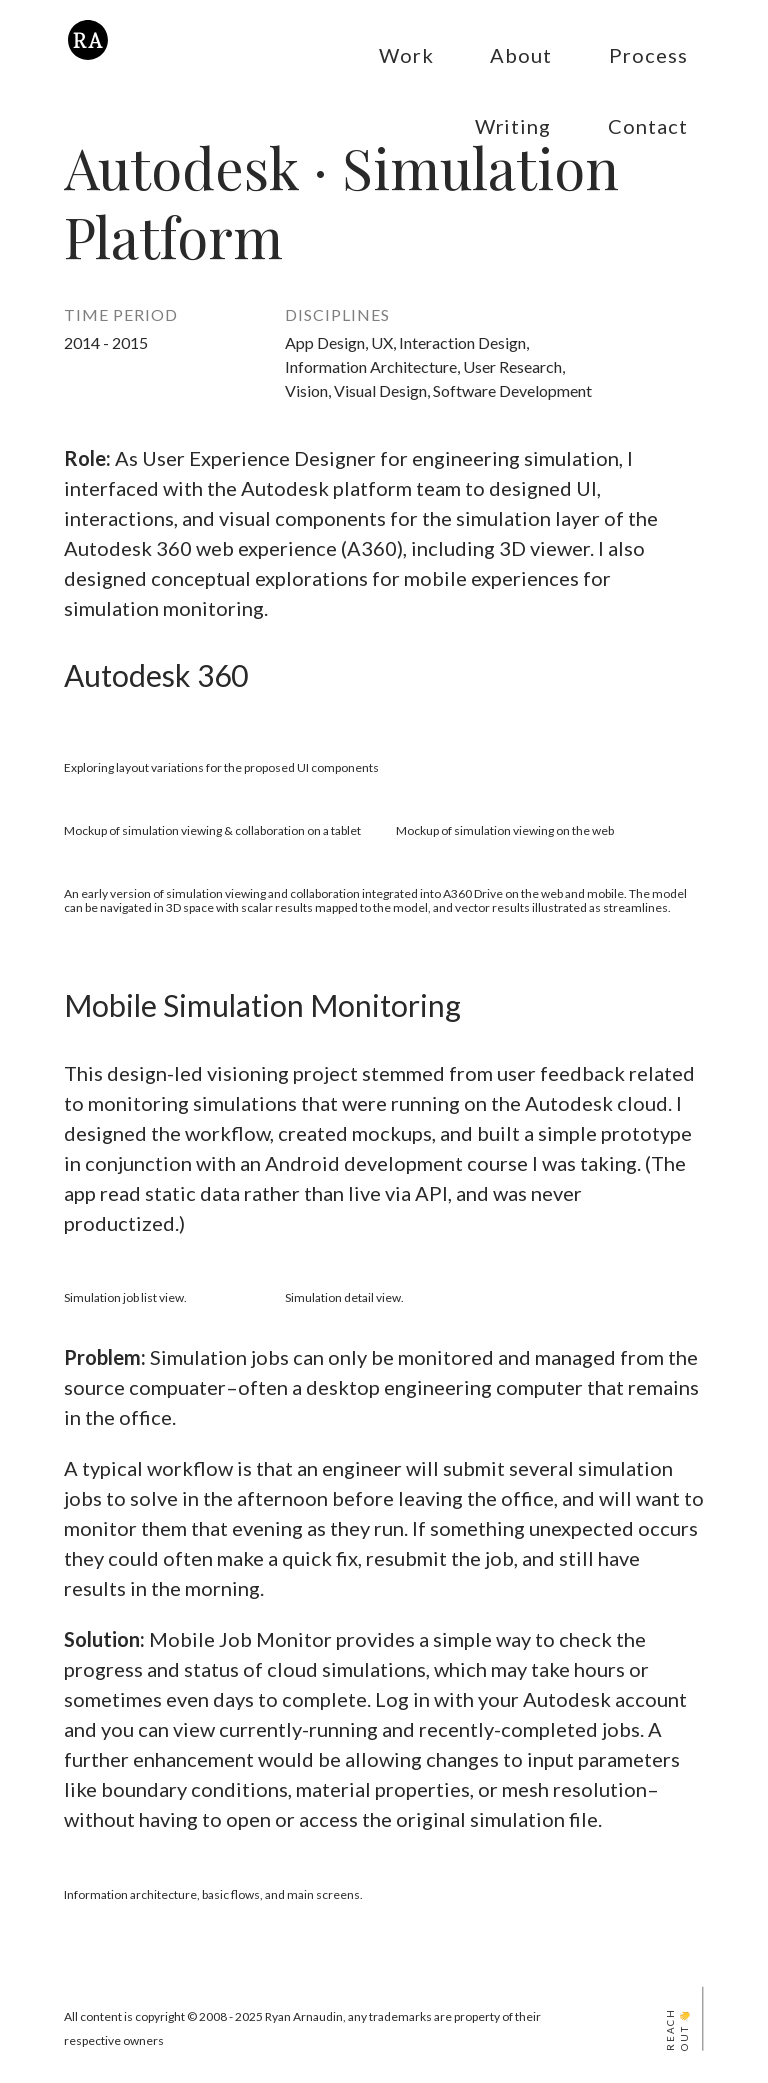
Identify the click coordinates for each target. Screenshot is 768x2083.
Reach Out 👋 (677, 2030)
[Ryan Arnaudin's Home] (88, 57)
